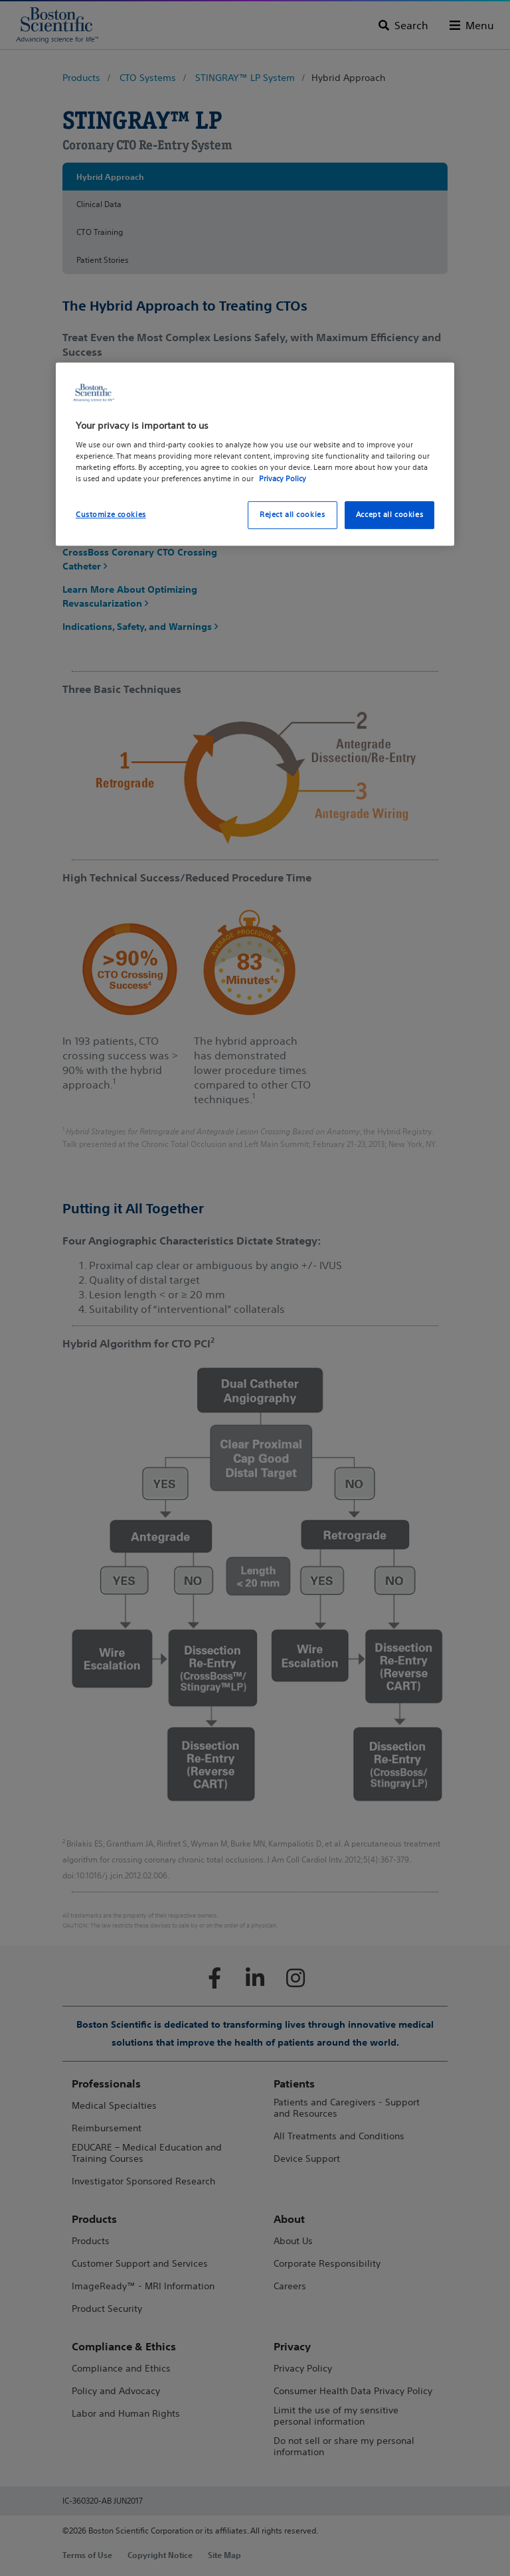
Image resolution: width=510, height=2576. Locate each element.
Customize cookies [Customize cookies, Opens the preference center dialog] (111, 514)
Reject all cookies (292, 514)
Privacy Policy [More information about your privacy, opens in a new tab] (282, 478)
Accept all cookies (389, 514)
